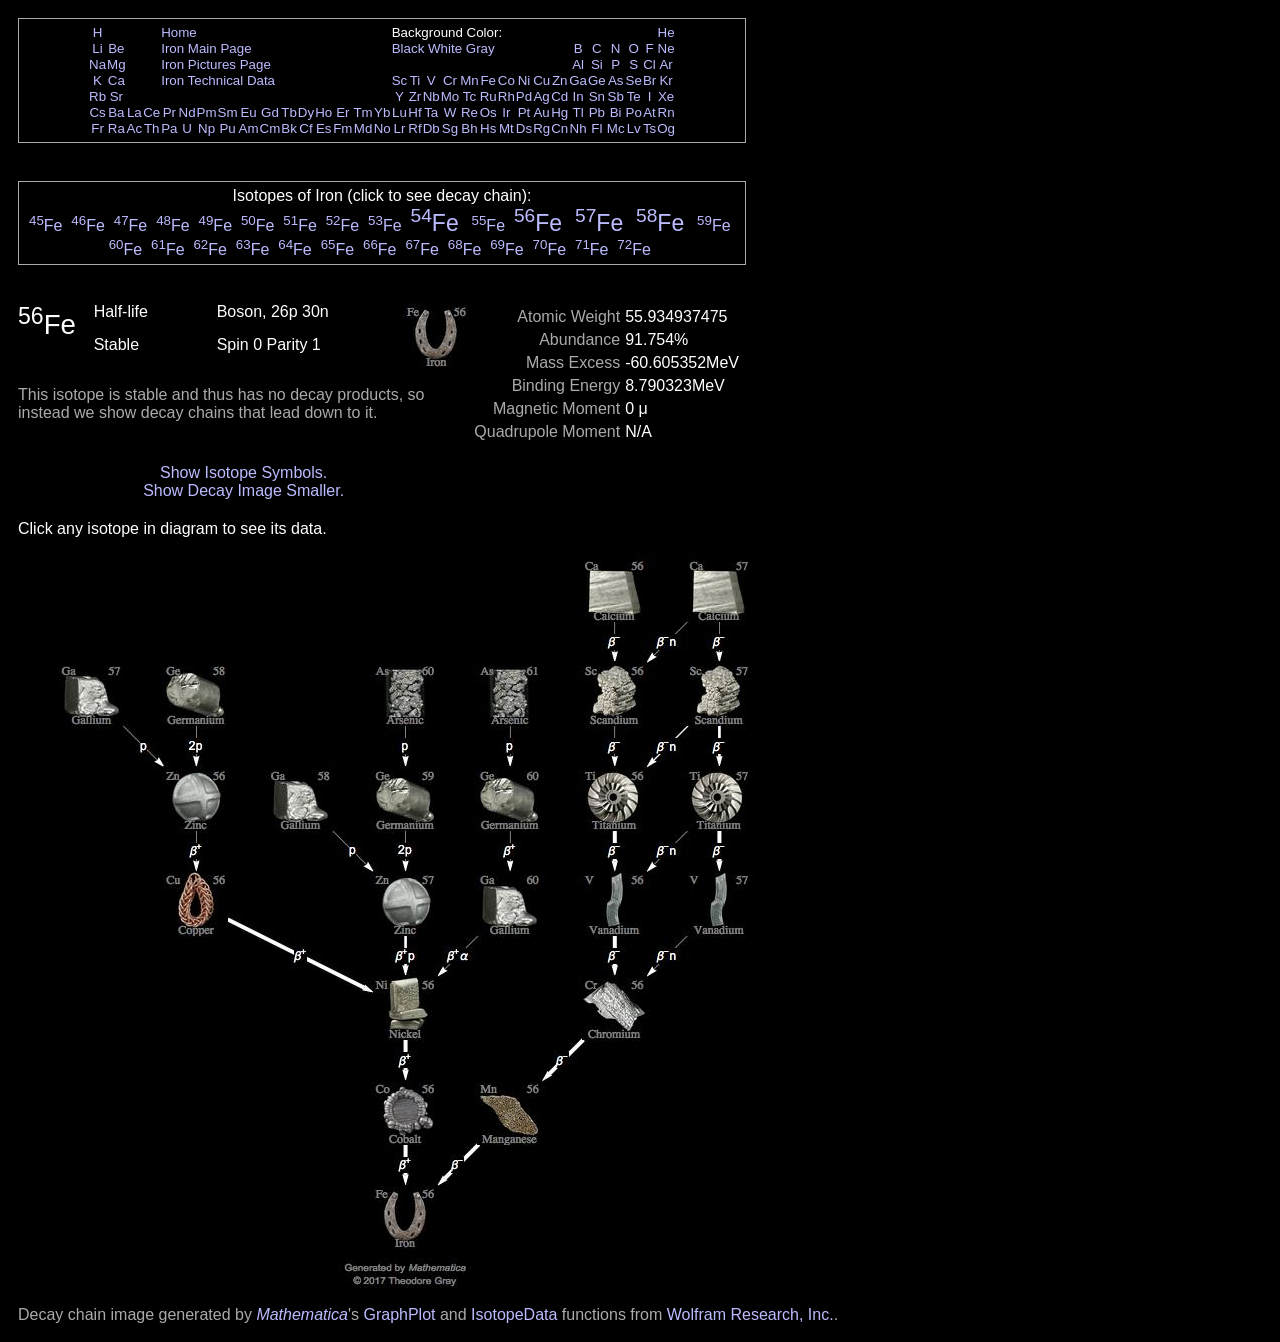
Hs (488, 128)
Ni (524, 80)
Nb (431, 96)
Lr (400, 128)
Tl (578, 112)
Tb (289, 112)
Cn (559, 128)
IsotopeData (514, 1314)
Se (634, 80)
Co (506, 80)
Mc (616, 128)
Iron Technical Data (218, 80)
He (666, 32)
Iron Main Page (206, 48)
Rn (666, 112)
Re (469, 112)
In (578, 96)
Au (541, 112)
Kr (665, 80)
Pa (169, 128)
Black (408, 48)
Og (666, 128)
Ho (323, 112)
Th (152, 128)
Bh (469, 128)
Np (206, 128)
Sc (400, 80)
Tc (469, 96)
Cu (541, 80)
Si (597, 64)
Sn (597, 96)
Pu (227, 128)
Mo (450, 96)
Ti (415, 80)
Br (649, 80)
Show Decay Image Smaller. (243, 490)
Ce (151, 112)
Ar (665, 64)
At (649, 112)
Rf (414, 128)
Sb (616, 96)
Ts (649, 128)
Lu (399, 112)
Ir (506, 112)
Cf (305, 128)
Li (97, 48)
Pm (207, 112)
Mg (116, 64)
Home (179, 32)
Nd (187, 112)
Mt (506, 128)
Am (249, 128)
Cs (97, 112)
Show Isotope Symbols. (243, 472)
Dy (306, 112)
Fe (488, 80)
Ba (116, 112)
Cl (649, 64)
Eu (248, 112)
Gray (480, 48)
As (616, 80)
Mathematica (302, 1314)
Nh (578, 128)
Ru (488, 96)
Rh (506, 96)
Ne (666, 48)
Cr (450, 80)
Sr (116, 96)
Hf (414, 112)
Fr (97, 128)
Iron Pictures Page (216, 64)
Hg (559, 112)
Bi (616, 112)
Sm (228, 112)
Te (634, 96)
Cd (559, 96)
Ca (116, 80)
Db (431, 128)
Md (363, 128)
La (134, 112)
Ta (431, 112)
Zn (560, 80)
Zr (415, 96)
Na (97, 64)
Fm (342, 128)
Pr (169, 112)
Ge (597, 80)
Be (116, 48)
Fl (596, 128)
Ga (578, 80)
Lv (634, 128)
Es (324, 128)
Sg (450, 128)
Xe (666, 96)
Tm (362, 112)
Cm (270, 128)
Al (578, 64)
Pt (524, 112)
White (445, 48)
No (382, 128)
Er (342, 112)
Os (488, 112)
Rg (541, 128)
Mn (469, 80)
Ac (135, 128)
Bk (289, 128)
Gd (270, 112)
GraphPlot (399, 1314)
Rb (97, 96)
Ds (524, 128)
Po (634, 112)
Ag (541, 96)
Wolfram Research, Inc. (750, 1314)
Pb (597, 112)
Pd (524, 96)
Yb (382, 112)
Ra (116, 128)
